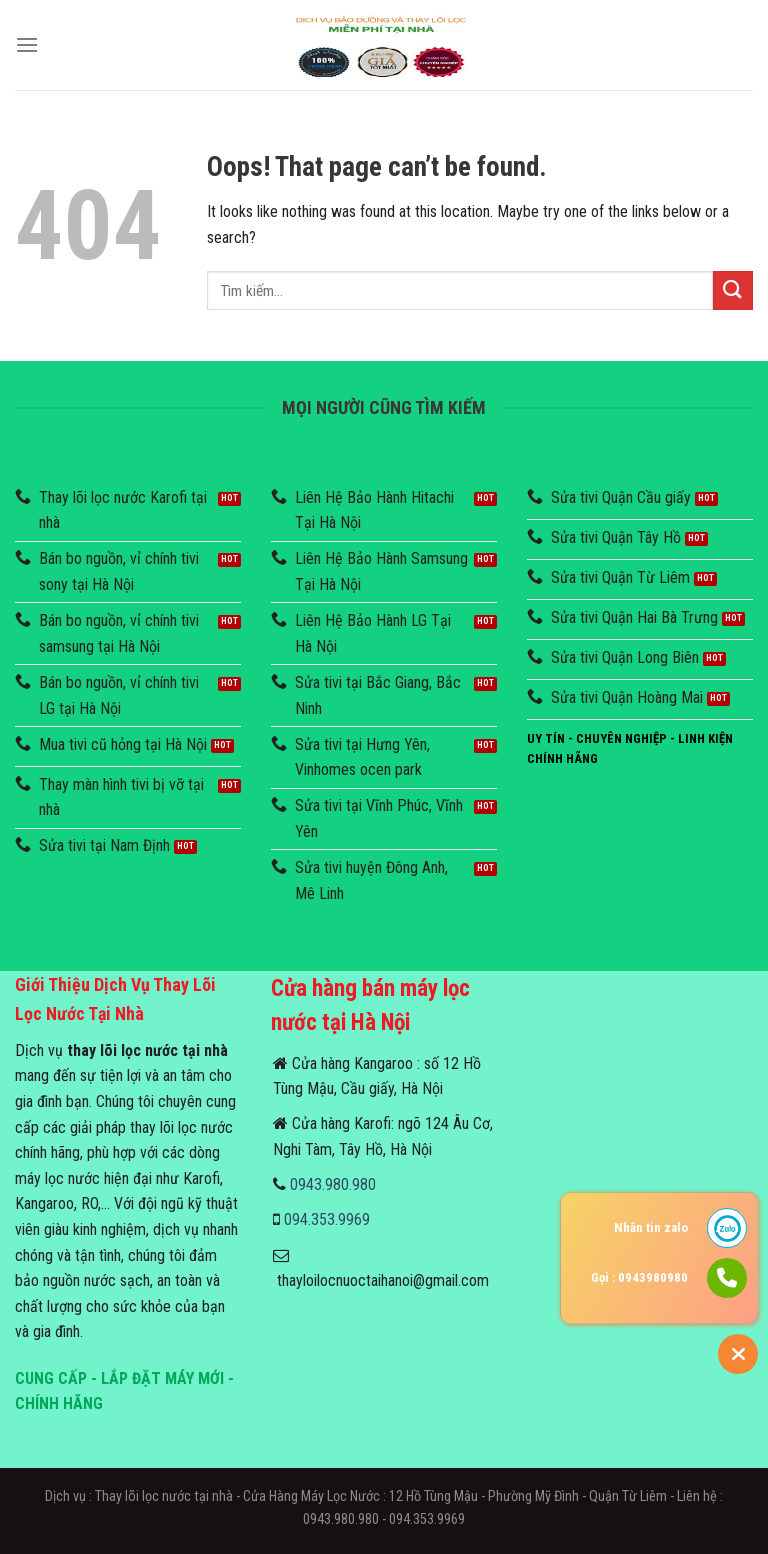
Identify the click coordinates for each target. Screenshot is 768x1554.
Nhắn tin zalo (651, 1227)
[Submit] (733, 290)
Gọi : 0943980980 (639, 1277)
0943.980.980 (333, 1184)
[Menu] (27, 44)
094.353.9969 (327, 1219)
